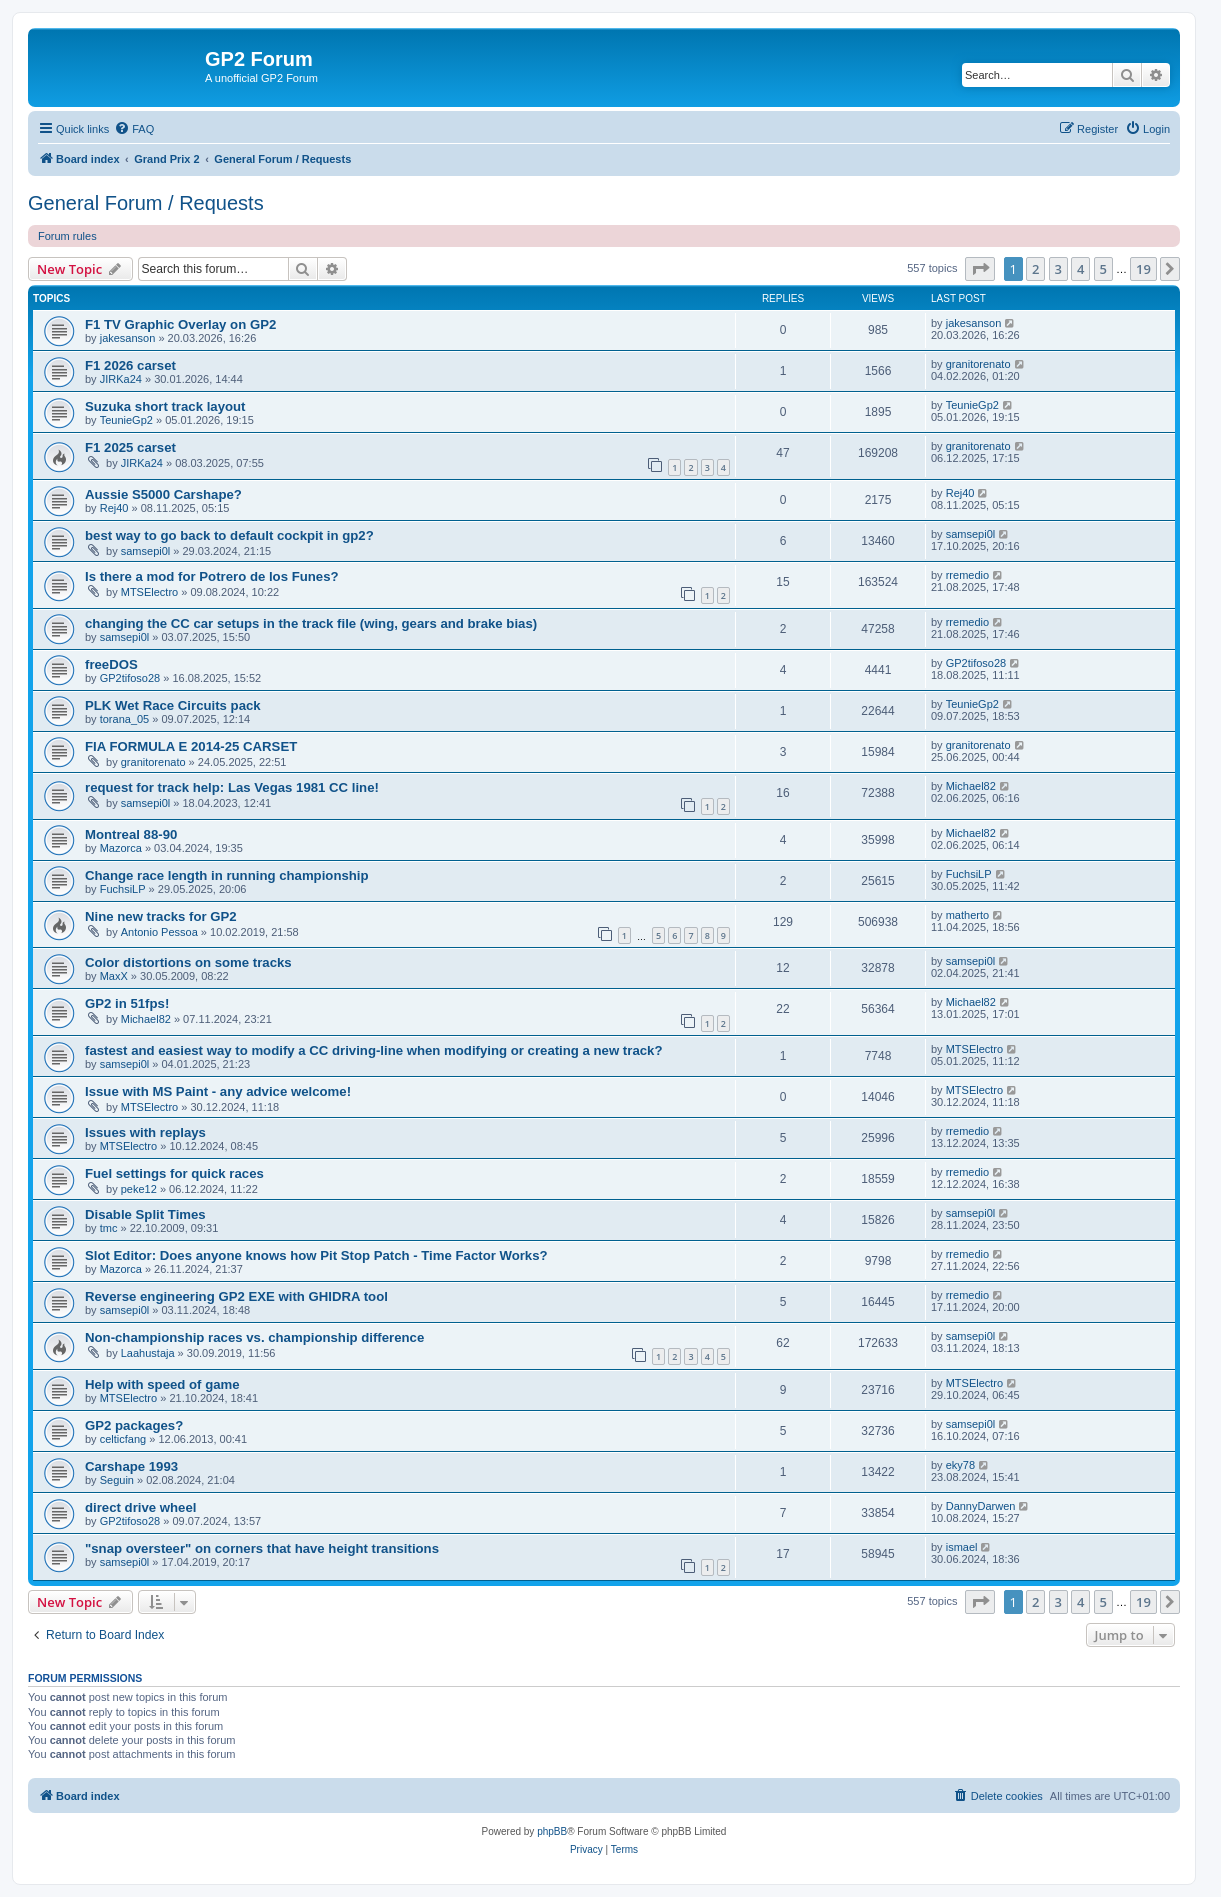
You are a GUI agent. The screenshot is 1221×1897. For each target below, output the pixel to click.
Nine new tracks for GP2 (161, 916)
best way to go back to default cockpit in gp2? (229, 535)
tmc (109, 1228)
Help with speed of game (162, 1384)
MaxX (114, 976)
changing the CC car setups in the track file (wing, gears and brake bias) (311, 623)
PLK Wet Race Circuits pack (173, 705)
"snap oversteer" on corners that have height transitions (262, 1548)
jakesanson (128, 338)
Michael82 (971, 786)
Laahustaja (148, 1353)
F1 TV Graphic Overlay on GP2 (180, 324)
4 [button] (1080, 269)
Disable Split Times (145, 1214)
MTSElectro (149, 592)
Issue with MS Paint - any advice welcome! (218, 1091)
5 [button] (1103, 269)
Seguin (117, 1480)
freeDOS (111, 664)
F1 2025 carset (130, 447)
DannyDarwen (981, 1506)
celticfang (123, 1439)
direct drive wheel (140, 1507)
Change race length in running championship (227, 875)
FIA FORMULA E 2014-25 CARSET (191, 746)
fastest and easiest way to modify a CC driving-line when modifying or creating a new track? (373, 1050)
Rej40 (114, 508)
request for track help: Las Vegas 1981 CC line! (232, 787)
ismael (962, 1547)
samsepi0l (146, 551)
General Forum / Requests (146, 203)
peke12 (139, 1189)
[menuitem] (134, 129)
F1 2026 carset (130, 365)
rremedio (967, 575)
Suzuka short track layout (165, 406)
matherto (967, 915)
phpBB (552, 1831)
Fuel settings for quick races (174, 1173)
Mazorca (121, 848)
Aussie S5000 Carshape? (163, 494)
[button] (980, 269)
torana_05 (125, 719)
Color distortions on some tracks (188, 962)
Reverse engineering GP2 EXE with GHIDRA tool (236, 1296)
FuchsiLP (123, 889)
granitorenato (978, 364)
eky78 (960, 1465)
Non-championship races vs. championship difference (254, 1337)
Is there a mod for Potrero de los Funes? (212, 576)
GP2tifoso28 (130, 678)
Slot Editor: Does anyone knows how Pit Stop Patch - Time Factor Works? (316, 1255)
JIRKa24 (121, 379)
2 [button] (1035, 269)
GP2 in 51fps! (127, 1003)
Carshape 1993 (131, 1466)
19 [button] (1143, 269)
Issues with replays (145, 1132)
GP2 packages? (134, 1425)
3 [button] (1058, 269)
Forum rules (67, 236)
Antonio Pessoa (159, 932)
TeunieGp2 (126, 420)
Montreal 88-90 (131, 834)
